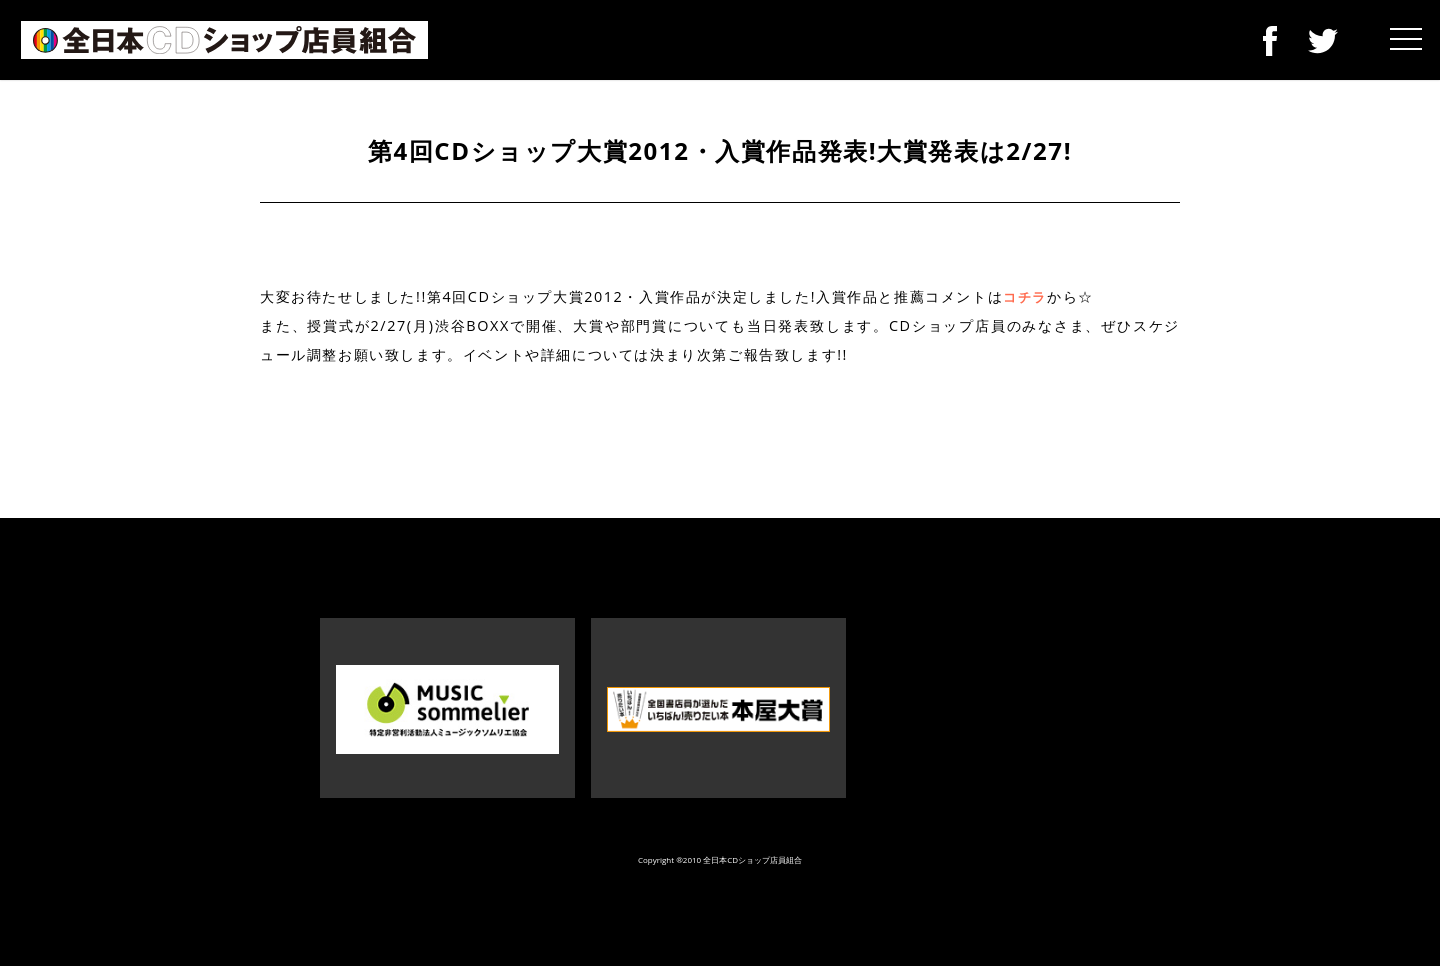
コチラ (1025, 297)
